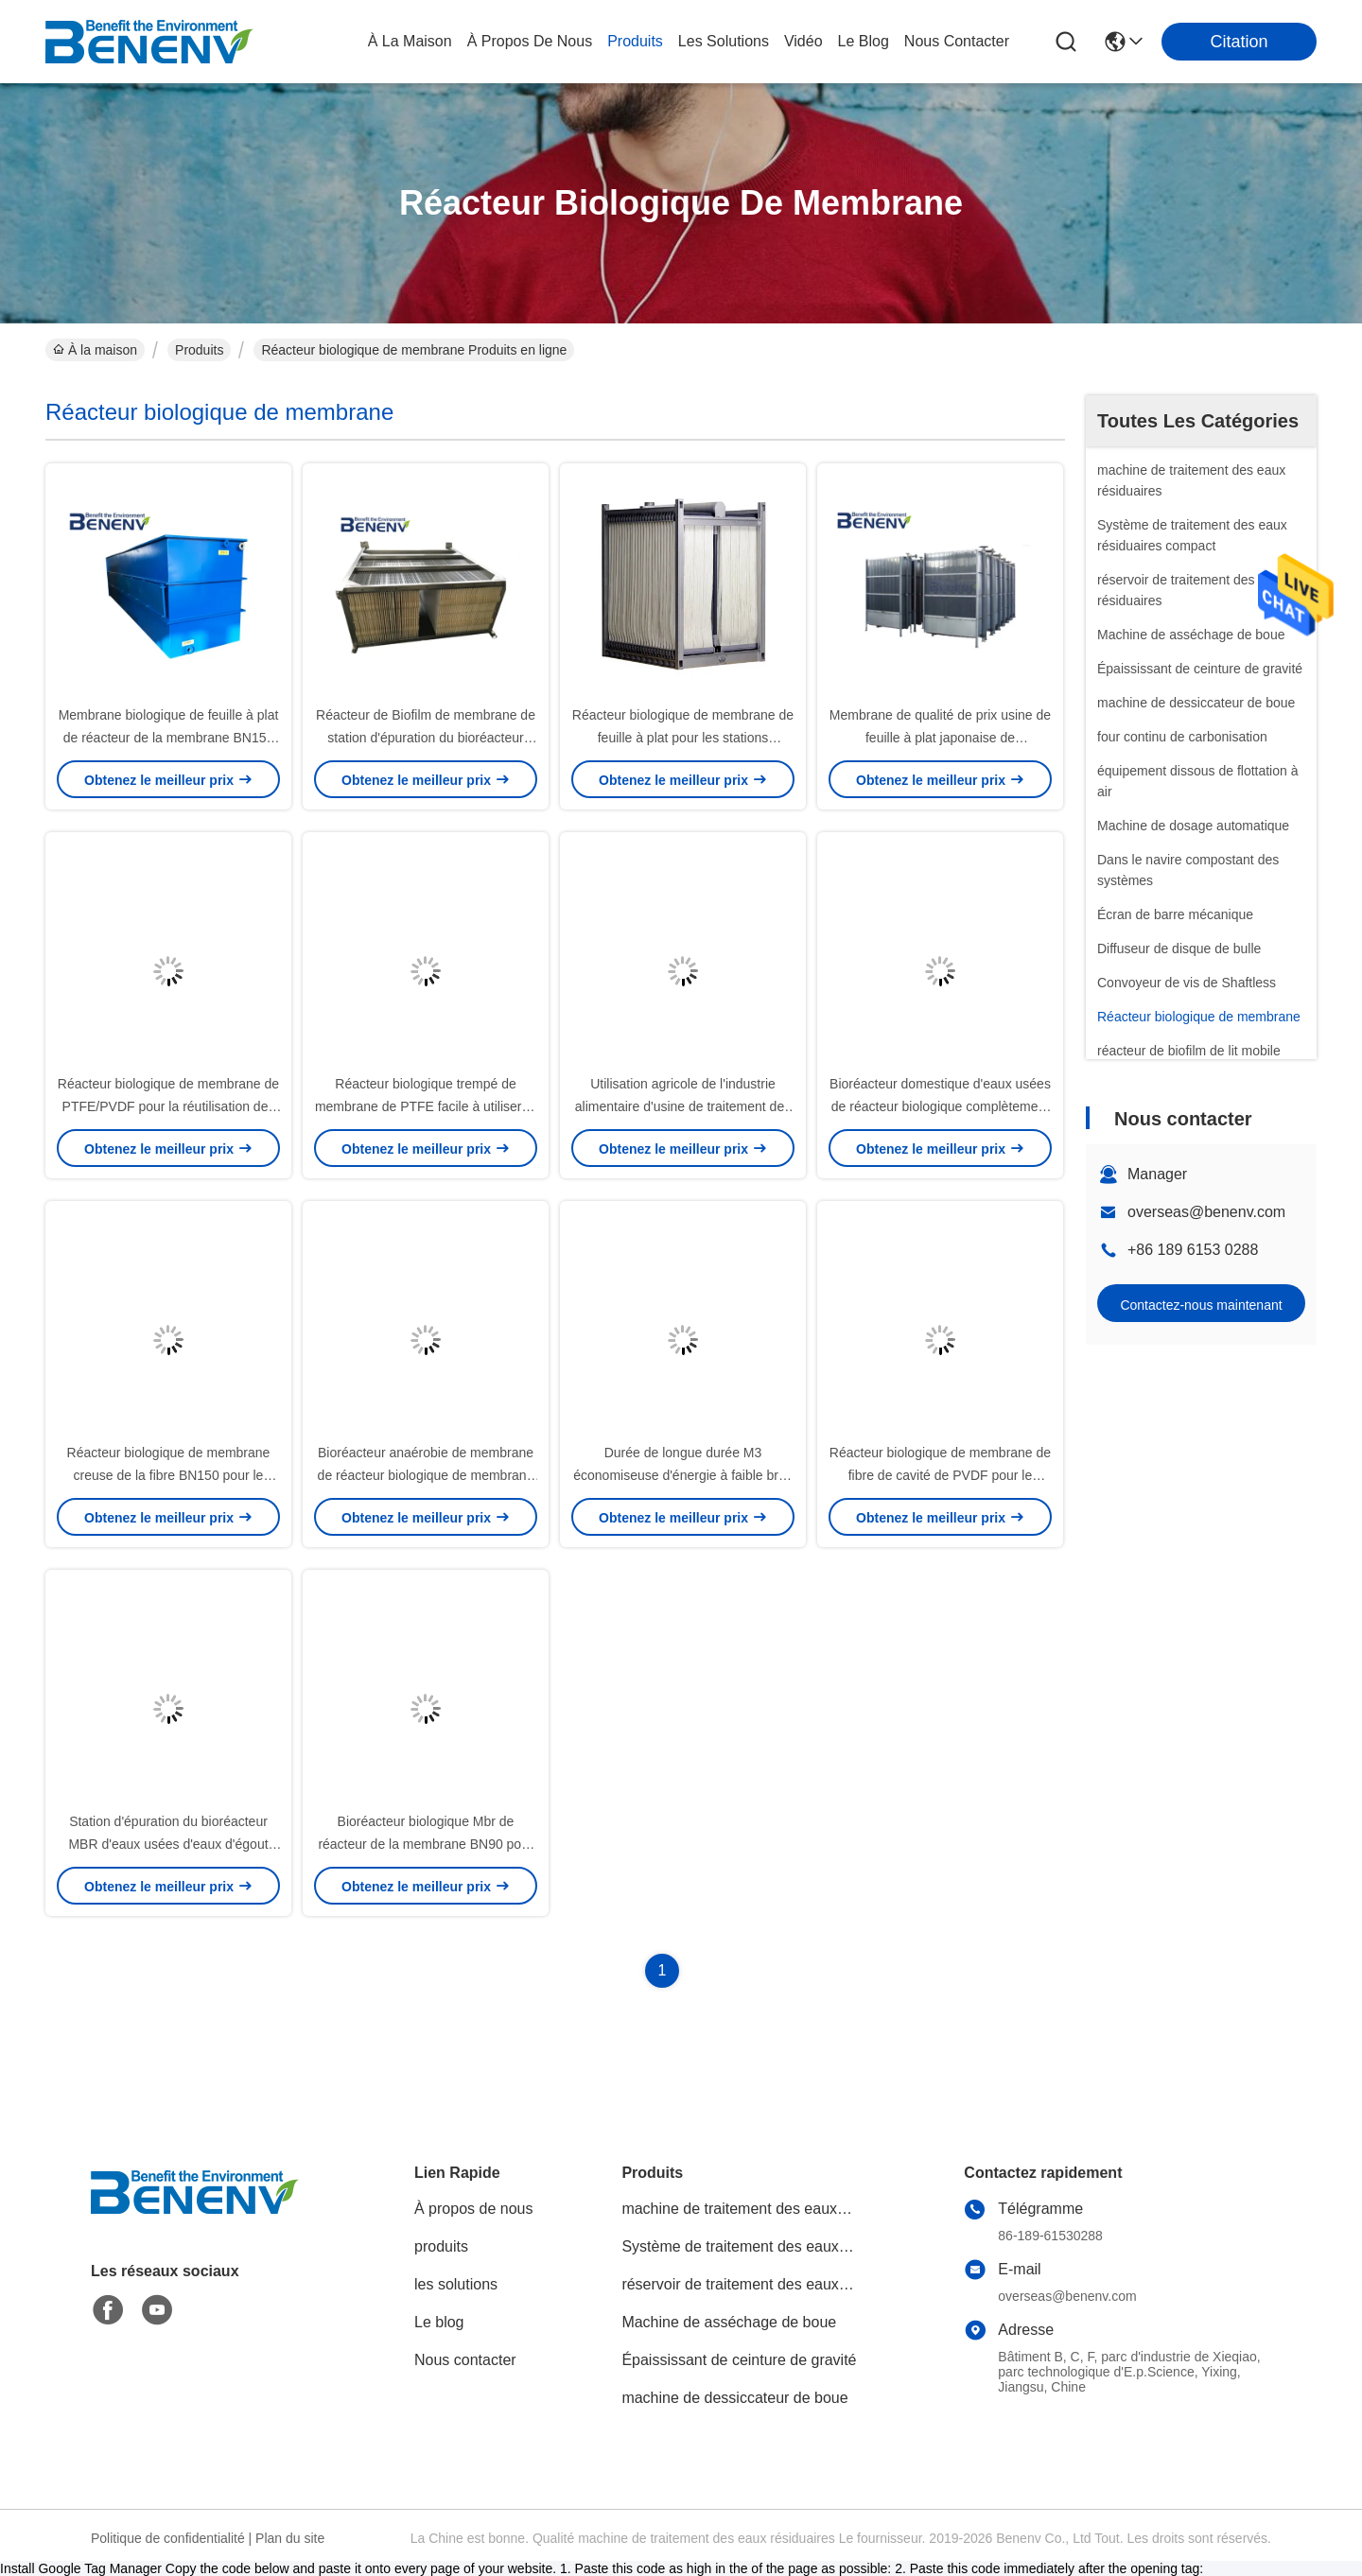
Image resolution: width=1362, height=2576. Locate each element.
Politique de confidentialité (168, 2538)
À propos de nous (530, 41)
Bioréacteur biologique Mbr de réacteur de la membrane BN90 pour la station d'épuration (425, 1844)
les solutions (723, 41)
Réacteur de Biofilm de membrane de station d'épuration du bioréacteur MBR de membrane (425, 737)
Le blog (439, 2322)
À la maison (410, 41)
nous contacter (956, 41)
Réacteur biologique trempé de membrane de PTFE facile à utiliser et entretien (425, 1106)
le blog (863, 41)
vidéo (803, 41)
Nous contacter (465, 2360)
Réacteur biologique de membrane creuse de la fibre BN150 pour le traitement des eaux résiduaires (169, 1475)
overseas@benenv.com (1206, 1212)
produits (635, 41)
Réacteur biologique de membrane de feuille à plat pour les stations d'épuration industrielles (683, 737)
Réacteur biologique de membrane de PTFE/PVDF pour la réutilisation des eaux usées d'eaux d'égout (168, 1106)
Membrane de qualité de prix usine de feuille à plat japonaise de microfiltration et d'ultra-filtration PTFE (940, 737)
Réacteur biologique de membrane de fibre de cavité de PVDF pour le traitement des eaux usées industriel (940, 1475)
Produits (199, 349)
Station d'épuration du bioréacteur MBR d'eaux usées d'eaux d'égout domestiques (168, 1844)
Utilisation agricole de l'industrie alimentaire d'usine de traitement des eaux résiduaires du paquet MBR (683, 1106)
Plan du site (289, 2538)
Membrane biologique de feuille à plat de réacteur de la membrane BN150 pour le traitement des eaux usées (169, 737)
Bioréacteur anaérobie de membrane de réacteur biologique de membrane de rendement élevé (426, 1475)
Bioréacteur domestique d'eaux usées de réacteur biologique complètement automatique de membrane (940, 1106)
